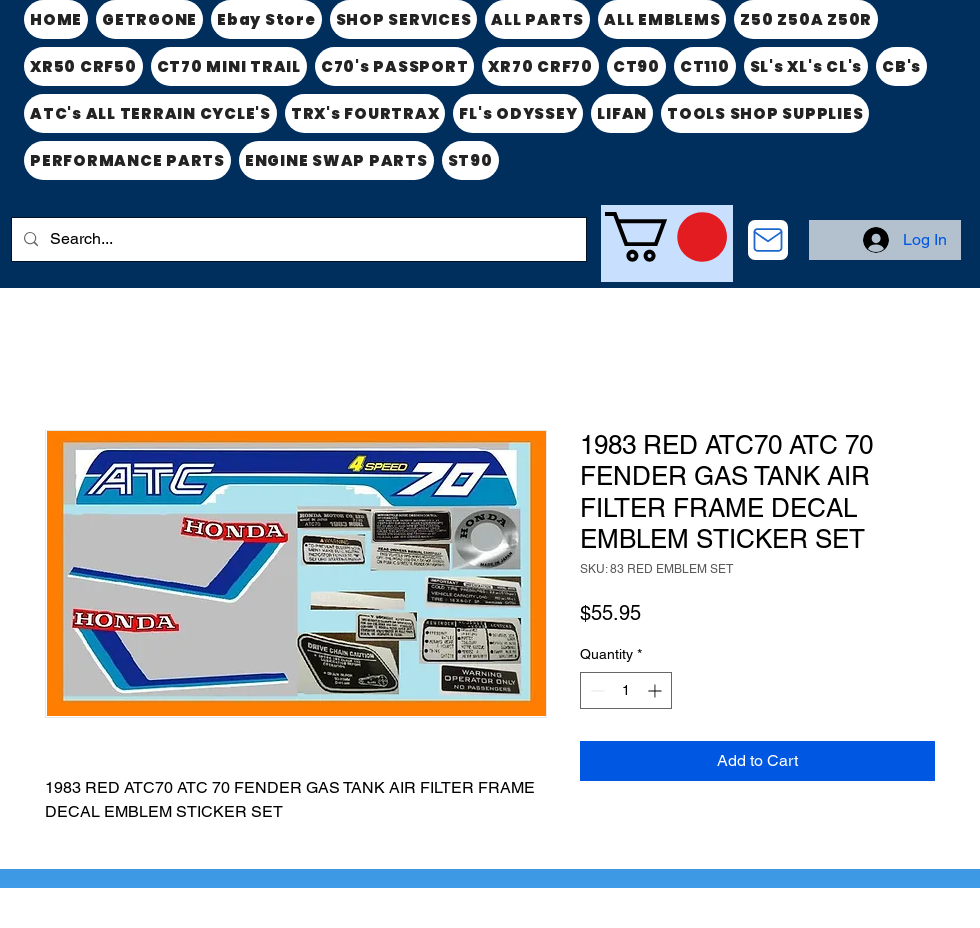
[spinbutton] (626, 690)
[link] (666, 237)
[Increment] (656, 690)
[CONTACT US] (768, 240)
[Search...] (297, 239)
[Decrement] (595, 690)
